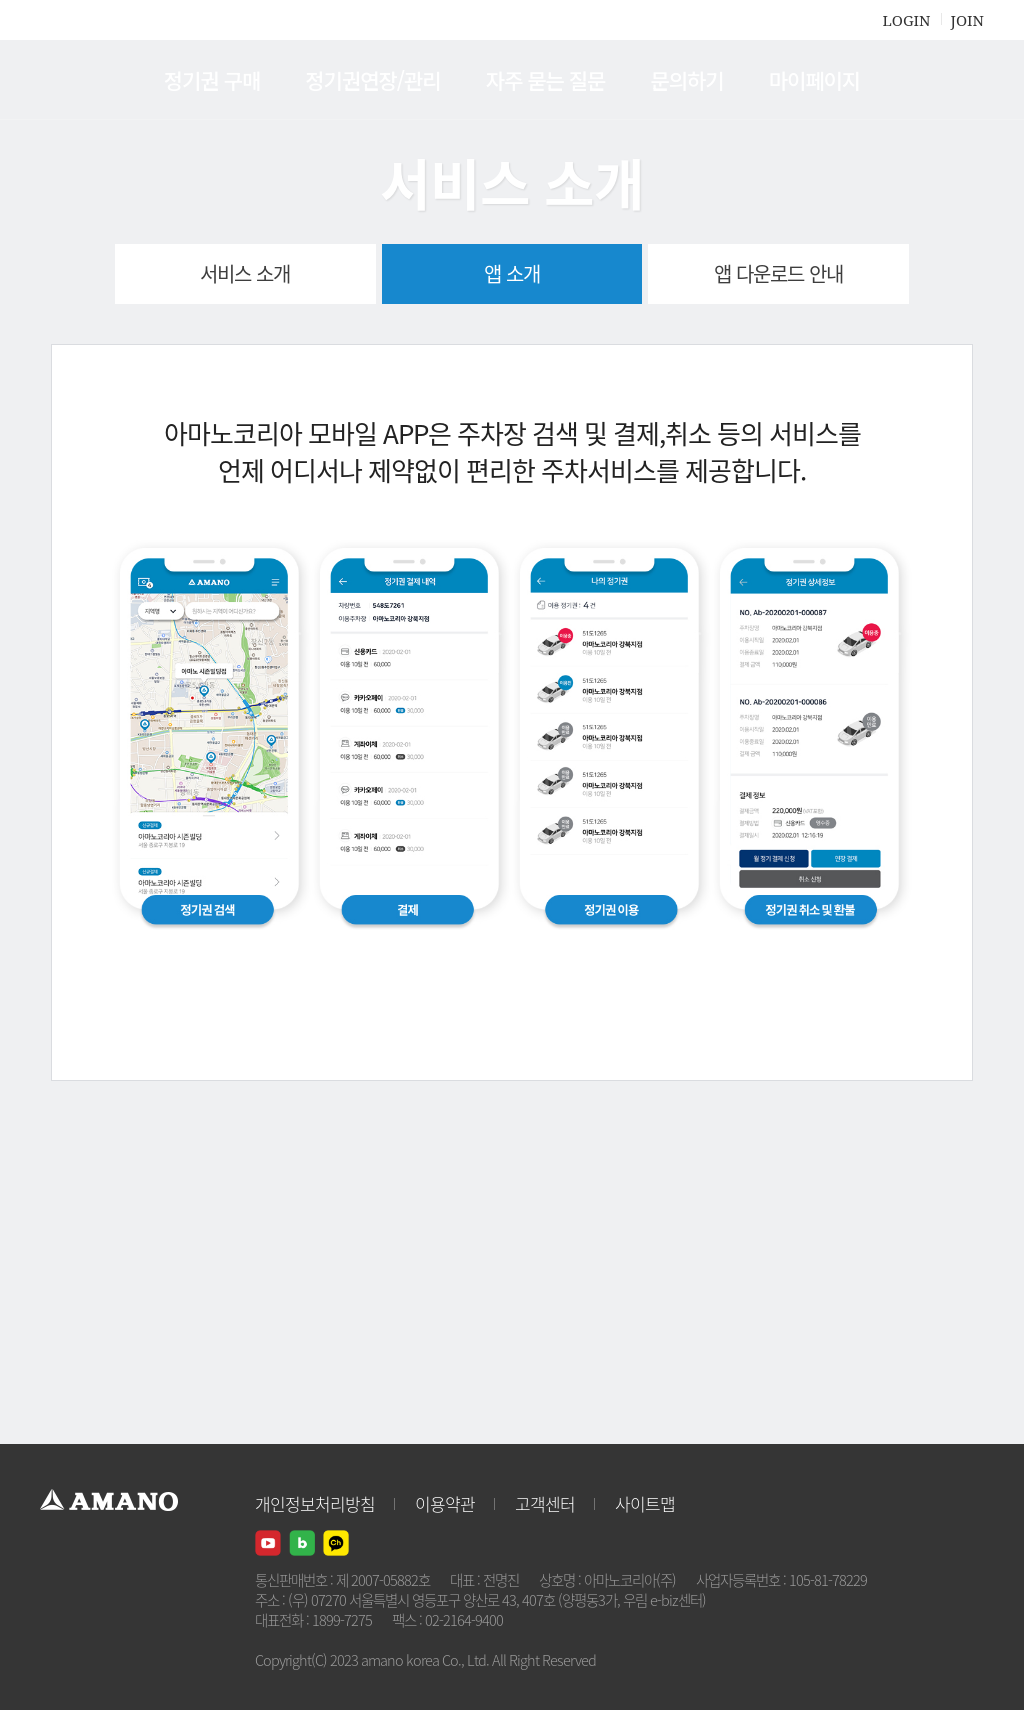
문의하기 (686, 80)
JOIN (967, 20)
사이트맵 (645, 1503)
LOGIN (906, 20)
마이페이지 (815, 80)
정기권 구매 (212, 80)
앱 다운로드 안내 (778, 273)
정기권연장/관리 (372, 80)
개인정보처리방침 (315, 1503)
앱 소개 (512, 273)
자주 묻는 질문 (546, 80)
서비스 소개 (245, 273)
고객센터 (545, 1503)
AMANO (118, 80)
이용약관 (445, 1503)
